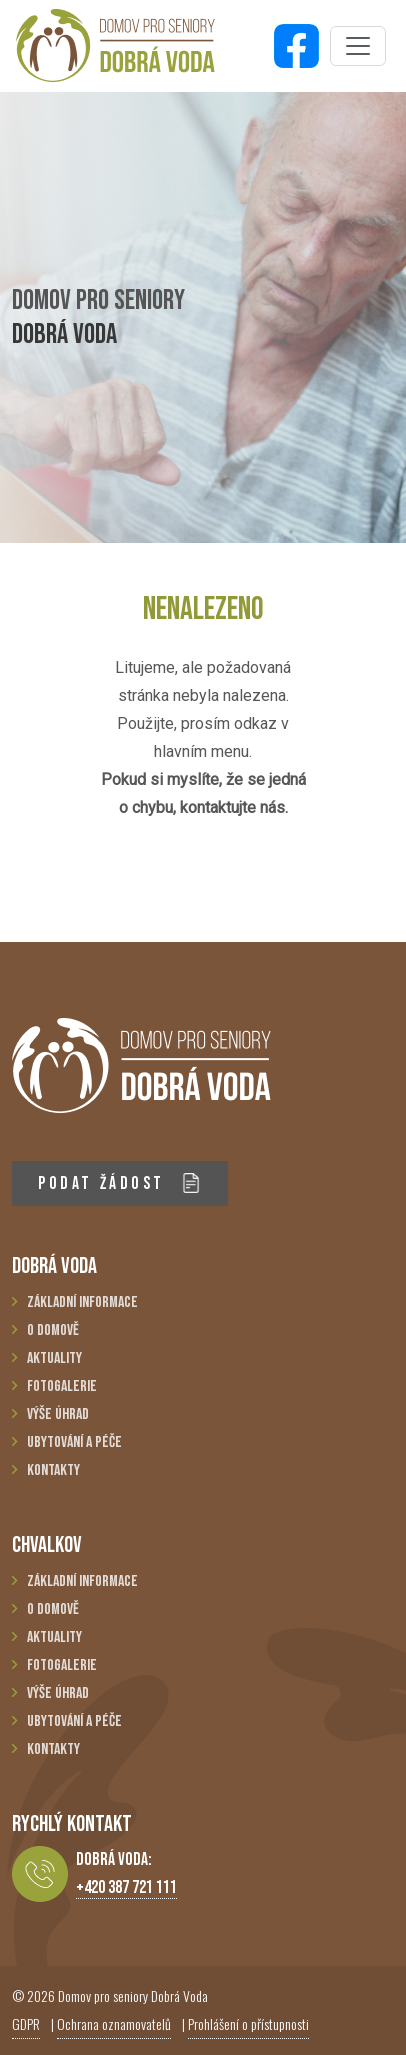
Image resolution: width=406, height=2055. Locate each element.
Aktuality (54, 1358)
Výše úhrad (58, 1414)
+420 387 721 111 (126, 1887)
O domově (53, 1330)
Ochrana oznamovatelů (114, 2023)
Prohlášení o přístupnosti (248, 2023)
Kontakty (53, 1470)
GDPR (26, 2023)
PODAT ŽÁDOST (119, 1183)
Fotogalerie (62, 1386)
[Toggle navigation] (358, 46)
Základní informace (82, 1302)
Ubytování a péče (74, 1442)
